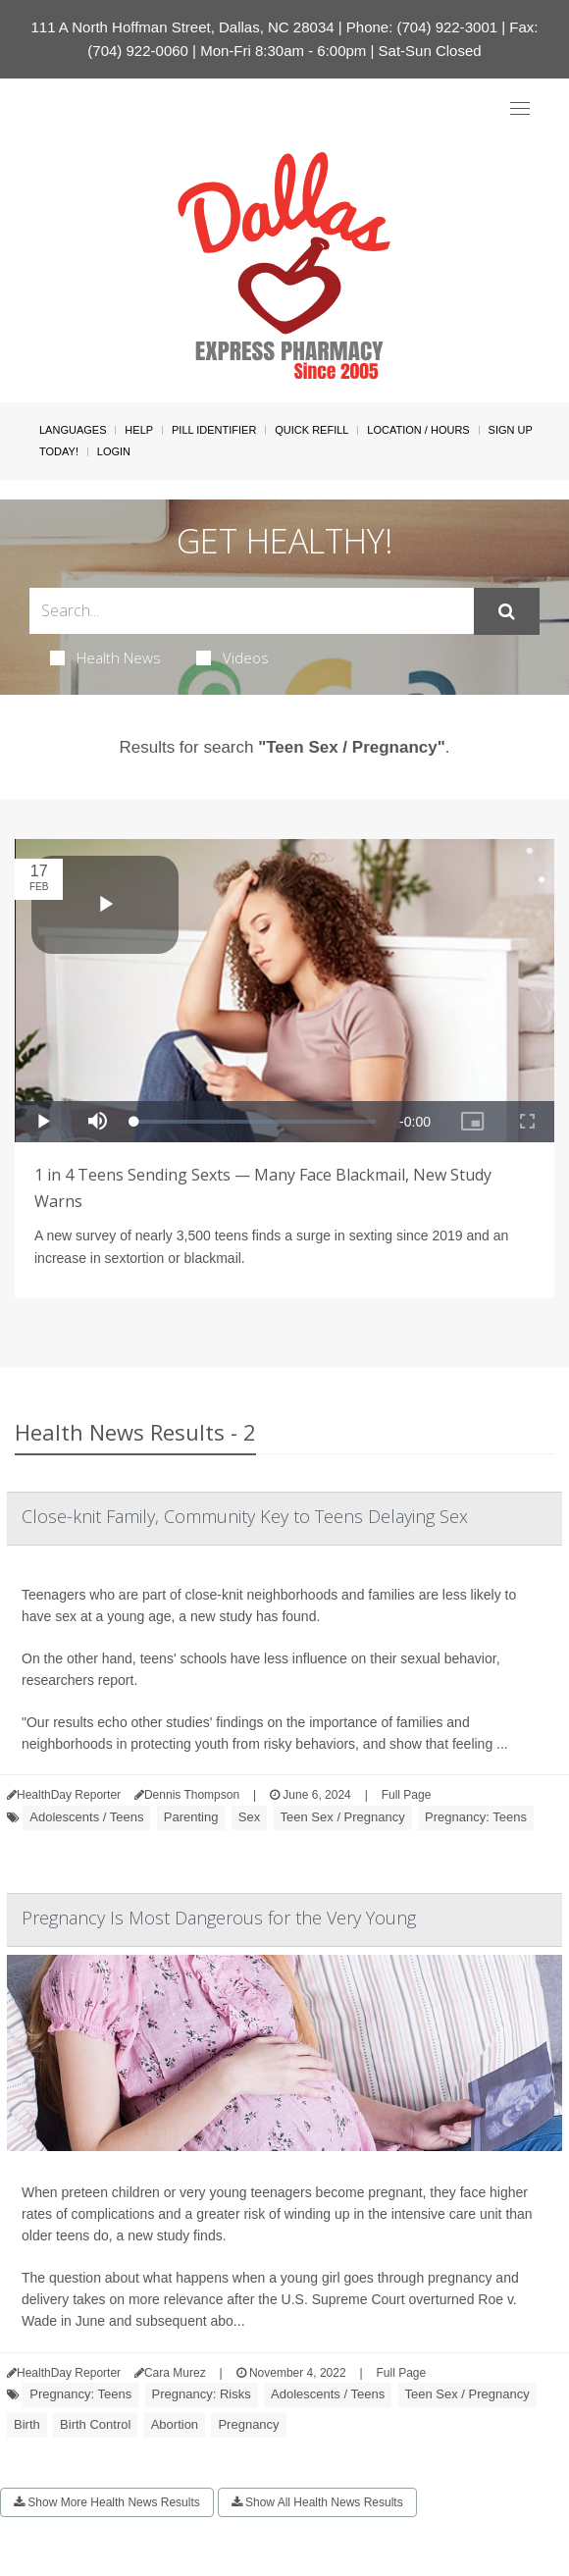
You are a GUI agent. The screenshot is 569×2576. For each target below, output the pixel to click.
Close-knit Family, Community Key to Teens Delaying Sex (245, 1516)
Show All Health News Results (317, 2502)
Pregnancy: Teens (476, 1817)
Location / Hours (418, 430)
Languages (72, 430)
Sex (249, 1817)
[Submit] (507, 611)
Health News (105, 657)
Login (113, 451)
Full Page (407, 1795)
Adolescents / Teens (86, 1817)
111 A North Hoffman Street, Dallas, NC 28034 (183, 27)
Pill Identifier (214, 430)
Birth (27, 2424)
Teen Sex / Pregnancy (343, 1817)
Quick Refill (311, 430)
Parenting (191, 1817)
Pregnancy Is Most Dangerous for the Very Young (219, 1917)
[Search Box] (251, 611)
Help (139, 430)
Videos (232, 657)
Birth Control (95, 2424)
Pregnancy (248, 2424)
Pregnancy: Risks (201, 2394)
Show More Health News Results (107, 2502)
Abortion (174, 2424)
